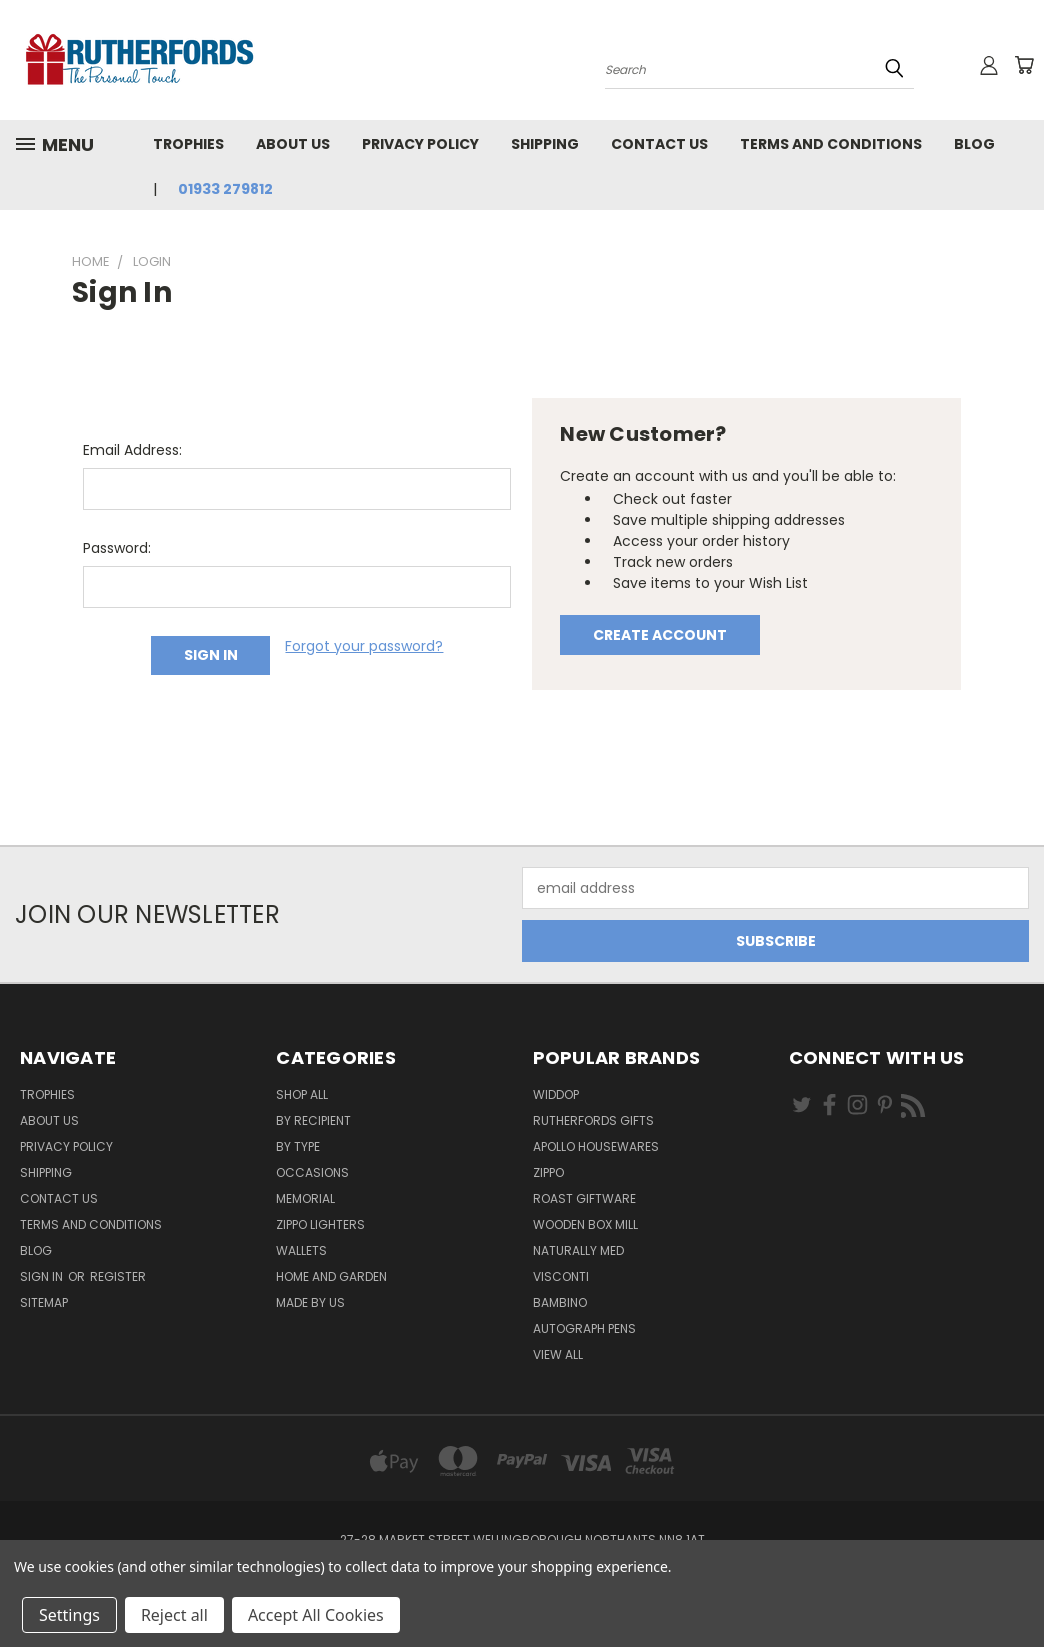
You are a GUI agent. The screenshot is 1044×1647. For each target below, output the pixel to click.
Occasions (312, 1172)
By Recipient (313, 1120)
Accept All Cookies (316, 1615)
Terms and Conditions (831, 144)
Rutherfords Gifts (593, 1120)
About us (293, 144)
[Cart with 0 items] (1024, 65)
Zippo (548, 1172)
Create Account (660, 635)
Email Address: (132, 450)
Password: (117, 548)
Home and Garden (331, 1276)
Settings (69, 1615)
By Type (298, 1146)
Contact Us (659, 144)
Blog (974, 144)
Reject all (174, 1615)
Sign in (43, 1276)
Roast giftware (584, 1198)
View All (558, 1354)
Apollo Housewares (596, 1146)
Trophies (188, 144)
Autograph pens (584, 1328)
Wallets (301, 1250)
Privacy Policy (420, 144)
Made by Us (310, 1302)
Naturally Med (578, 1250)
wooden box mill (585, 1224)
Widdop (556, 1094)
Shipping (545, 144)
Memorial (305, 1198)
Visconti (561, 1276)
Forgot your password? (364, 646)
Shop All (302, 1094)
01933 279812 (225, 189)
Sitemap (44, 1302)
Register (118, 1276)
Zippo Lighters (320, 1224)
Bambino (560, 1302)
